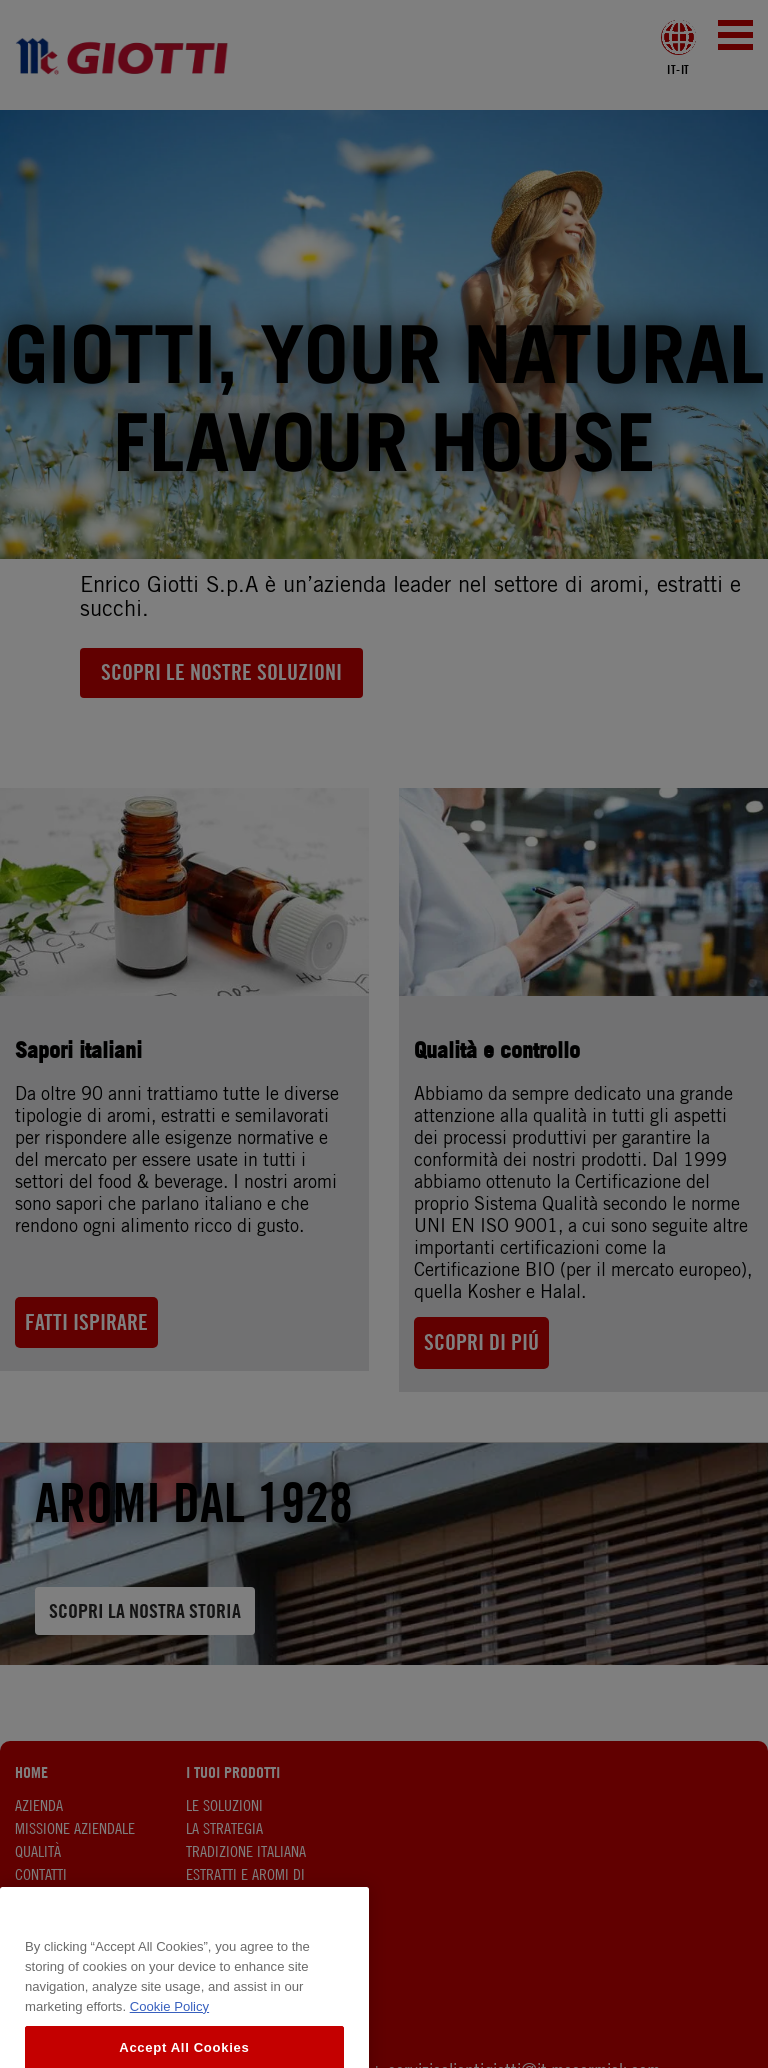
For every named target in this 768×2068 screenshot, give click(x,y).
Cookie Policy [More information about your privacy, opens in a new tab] (169, 2026)
